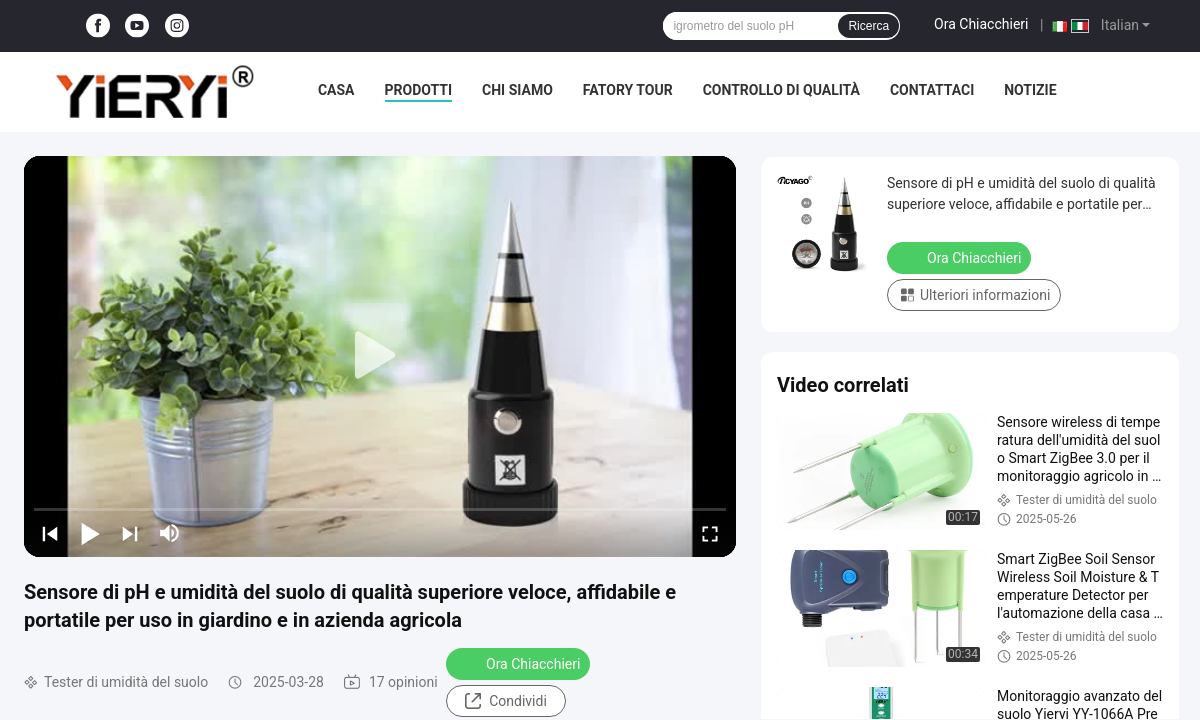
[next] (130, 533)
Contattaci (932, 90)
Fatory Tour (628, 90)
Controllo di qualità (781, 90)
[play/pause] (90, 533)
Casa (336, 90)
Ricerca (868, 26)
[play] (380, 356)
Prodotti (419, 90)
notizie (1030, 90)
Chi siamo (517, 90)
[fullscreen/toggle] (710, 533)
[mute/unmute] (170, 533)
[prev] (50, 533)
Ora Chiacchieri (981, 24)
